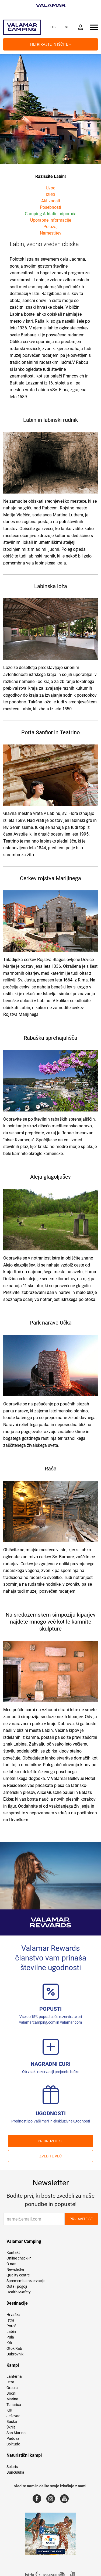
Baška (11, 2421)
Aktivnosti (50, 200)
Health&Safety (18, 2292)
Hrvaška (13, 2314)
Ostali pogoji (16, 2286)
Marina (12, 2399)
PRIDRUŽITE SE (51, 2141)
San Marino (16, 2433)
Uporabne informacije (50, 220)
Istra (10, 2320)
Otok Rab (14, 2348)
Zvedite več (50, 2156)
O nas (11, 2264)
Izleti (50, 194)
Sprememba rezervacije (25, 2281)
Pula (10, 2337)
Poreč (11, 2326)
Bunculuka (15, 2472)
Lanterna (14, 2376)
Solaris (12, 2467)
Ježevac (13, 2416)
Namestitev (50, 233)
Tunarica (13, 2404)
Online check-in (19, 2258)
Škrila (11, 2427)
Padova (12, 2438)
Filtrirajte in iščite (50, 44)
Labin (11, 2331)
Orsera (12, 2388)
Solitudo (13, 2444)
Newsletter (15, 2269)
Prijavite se (81, 2219)
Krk (9, 2343)
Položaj (50, 226)
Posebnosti (50, 207)
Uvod (50, 187)
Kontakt (13, 2252)
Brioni (11, 2393)
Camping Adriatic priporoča (50, 213)
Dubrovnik (14, 2354)
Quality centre (18, 2275)
